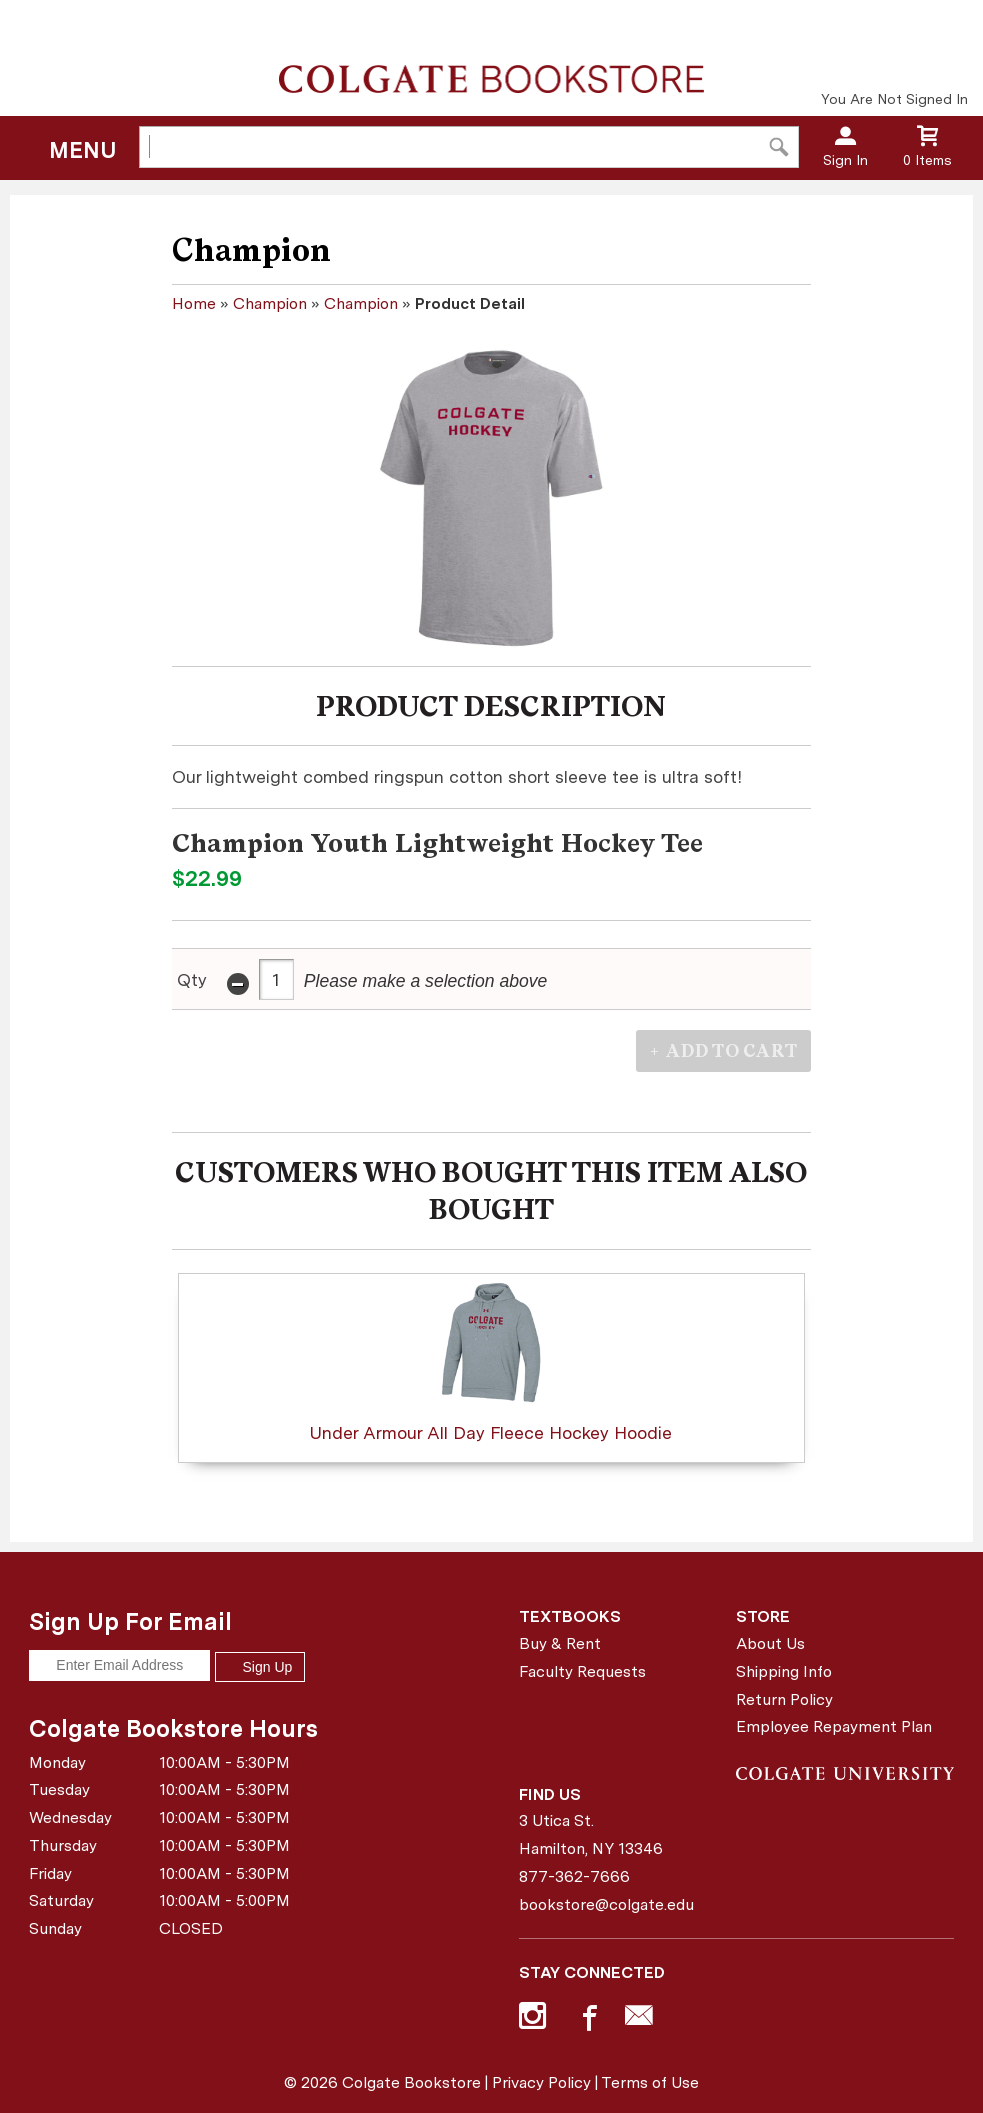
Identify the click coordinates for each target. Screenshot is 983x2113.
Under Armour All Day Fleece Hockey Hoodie (491, 1361)
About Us (770, 1643)
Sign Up (260, 1667)
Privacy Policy (541, 2082)
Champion (270, 303)
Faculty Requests (582, 1671)
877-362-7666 (574, 1876)
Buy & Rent (560, 1643)
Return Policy (784, 1699)
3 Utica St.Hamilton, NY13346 (591, 1834)
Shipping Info (784, 1671)
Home (194, 303)
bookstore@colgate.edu (606, 1904)
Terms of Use (650, 2082)
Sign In (845, 160)
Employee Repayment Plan (834, 1726)
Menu (83, 150)
